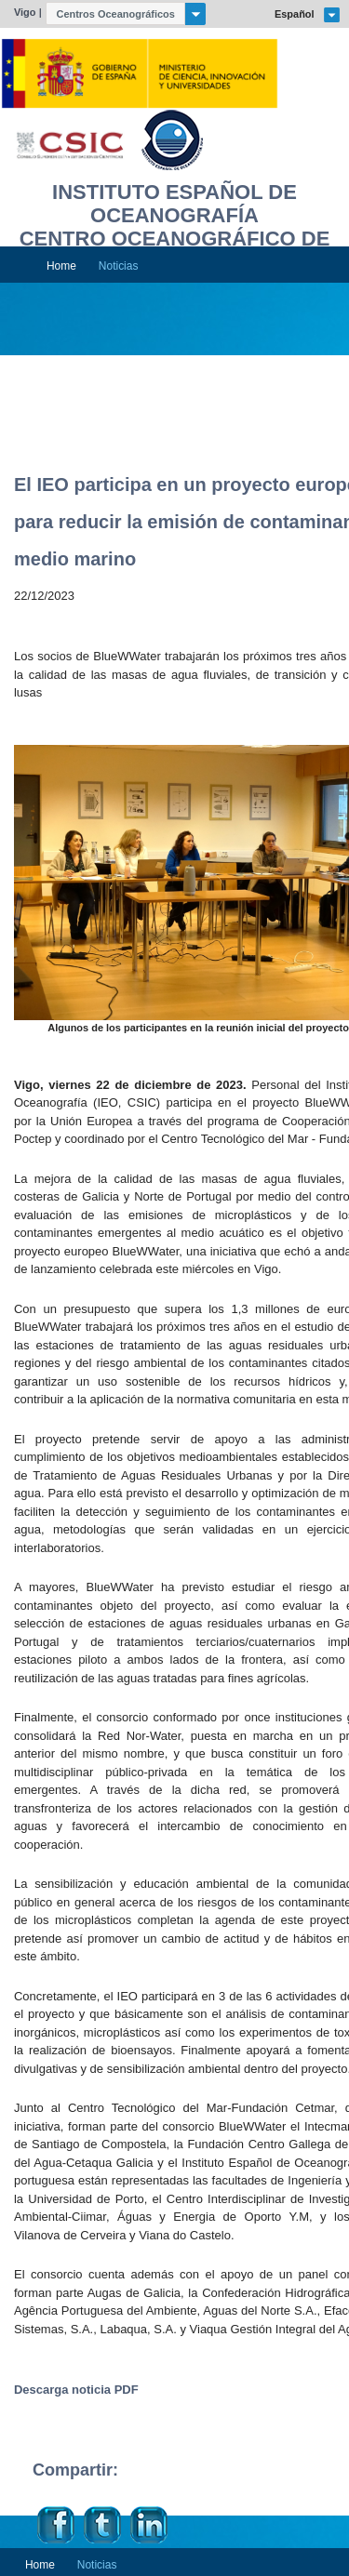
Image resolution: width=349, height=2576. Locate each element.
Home (61, 265)
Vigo (25, 12)
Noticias (119, 265)
